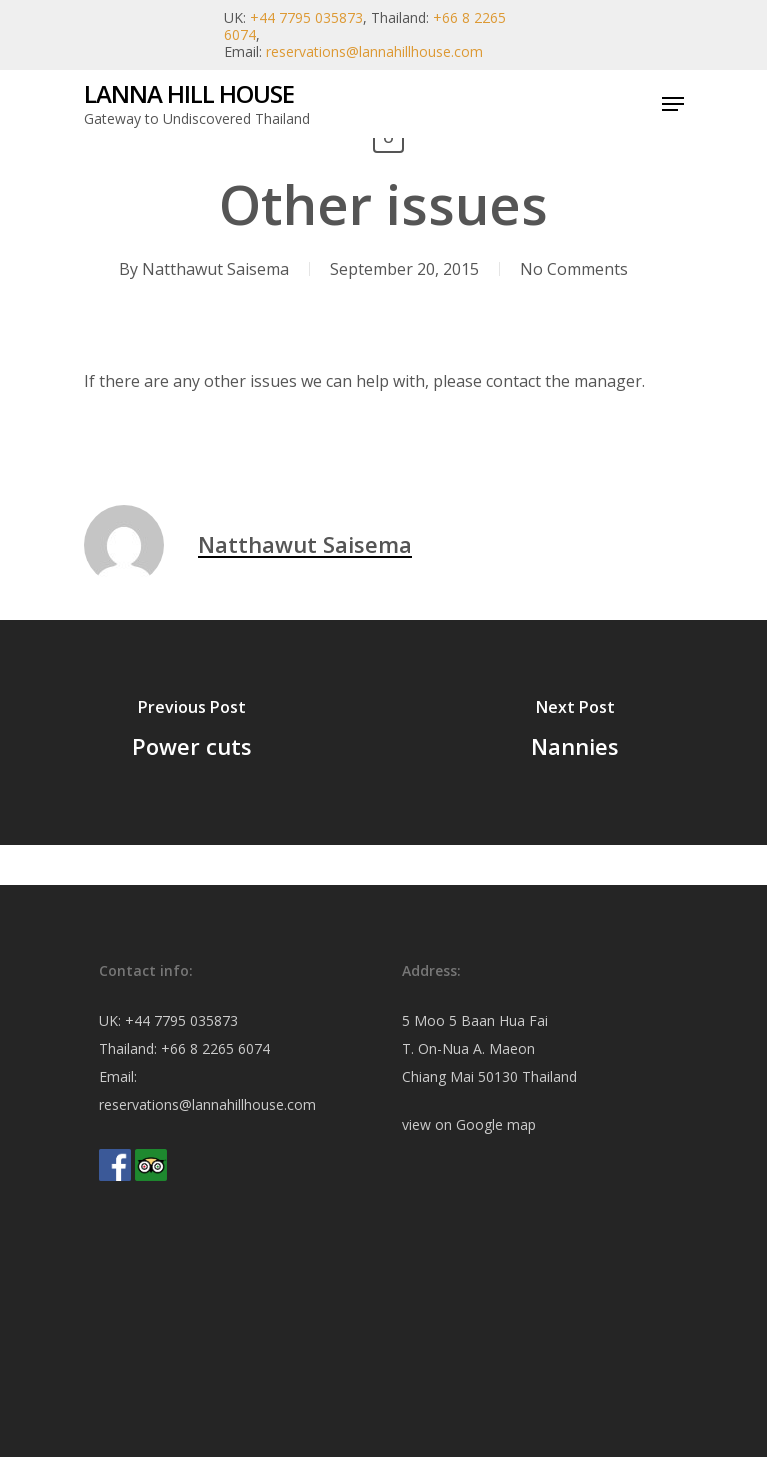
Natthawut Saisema (215, 269)
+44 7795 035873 (306, 17)
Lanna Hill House (189, 94)
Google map (496, 1124)
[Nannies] (576, 732)
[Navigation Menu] (673, 104)
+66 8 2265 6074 (215, 1048)
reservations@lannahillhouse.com (374, 51)
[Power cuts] (192, 732)
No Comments (574, 269)
